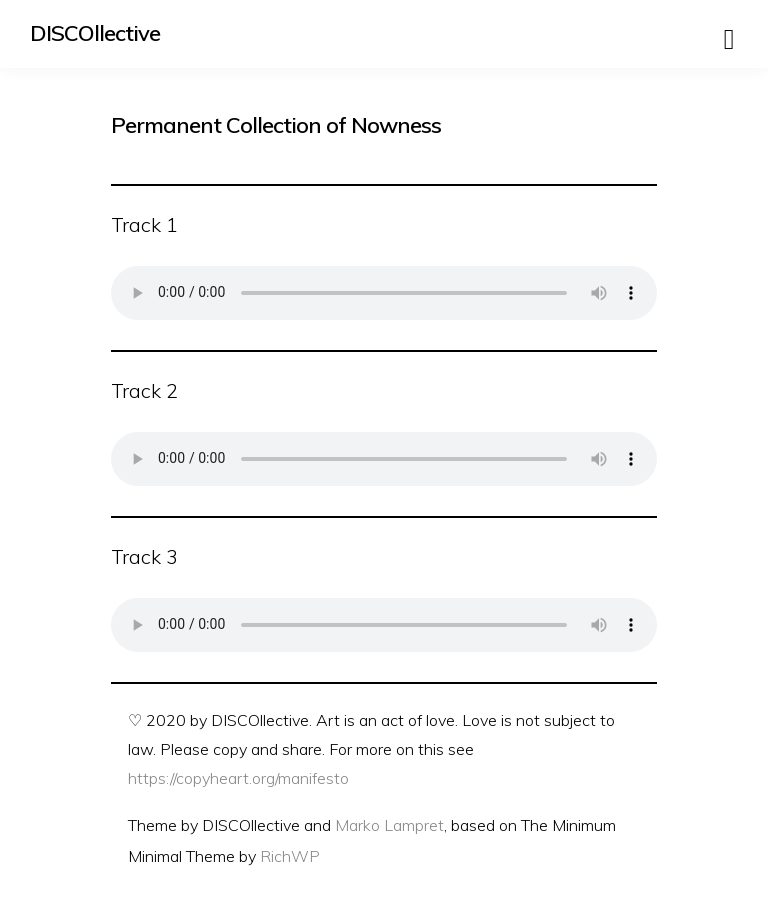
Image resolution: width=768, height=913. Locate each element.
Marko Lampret (389, 825)
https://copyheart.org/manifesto (238, 778)
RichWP (290, 856)
